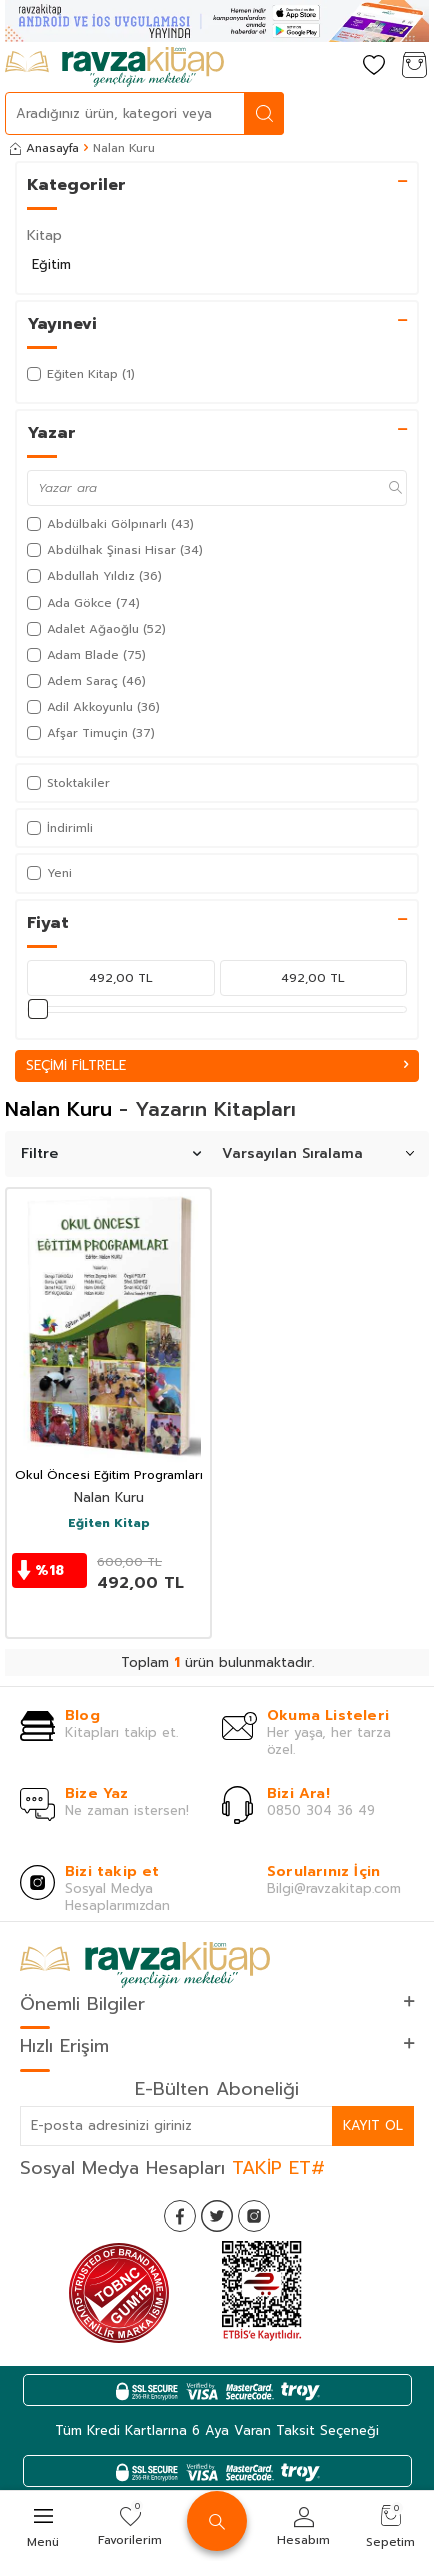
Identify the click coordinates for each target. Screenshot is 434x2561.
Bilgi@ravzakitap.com (334, 1888)
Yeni (49, 873)
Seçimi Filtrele (217, 1065)
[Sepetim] (414, 66)
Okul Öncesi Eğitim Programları (109, 1476)
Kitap (44, 235)
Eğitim (51, 264)
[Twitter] (217, 2216)
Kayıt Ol (373, 2125)
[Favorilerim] (374, 66)
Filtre (111, 1153)
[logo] (114, 67)
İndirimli (60, 828)
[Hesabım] (334, 66)
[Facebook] (180, 2216)
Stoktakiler (68, 783)
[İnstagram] (254, 2216)
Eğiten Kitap (109, 1524)
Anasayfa (44, 148)
